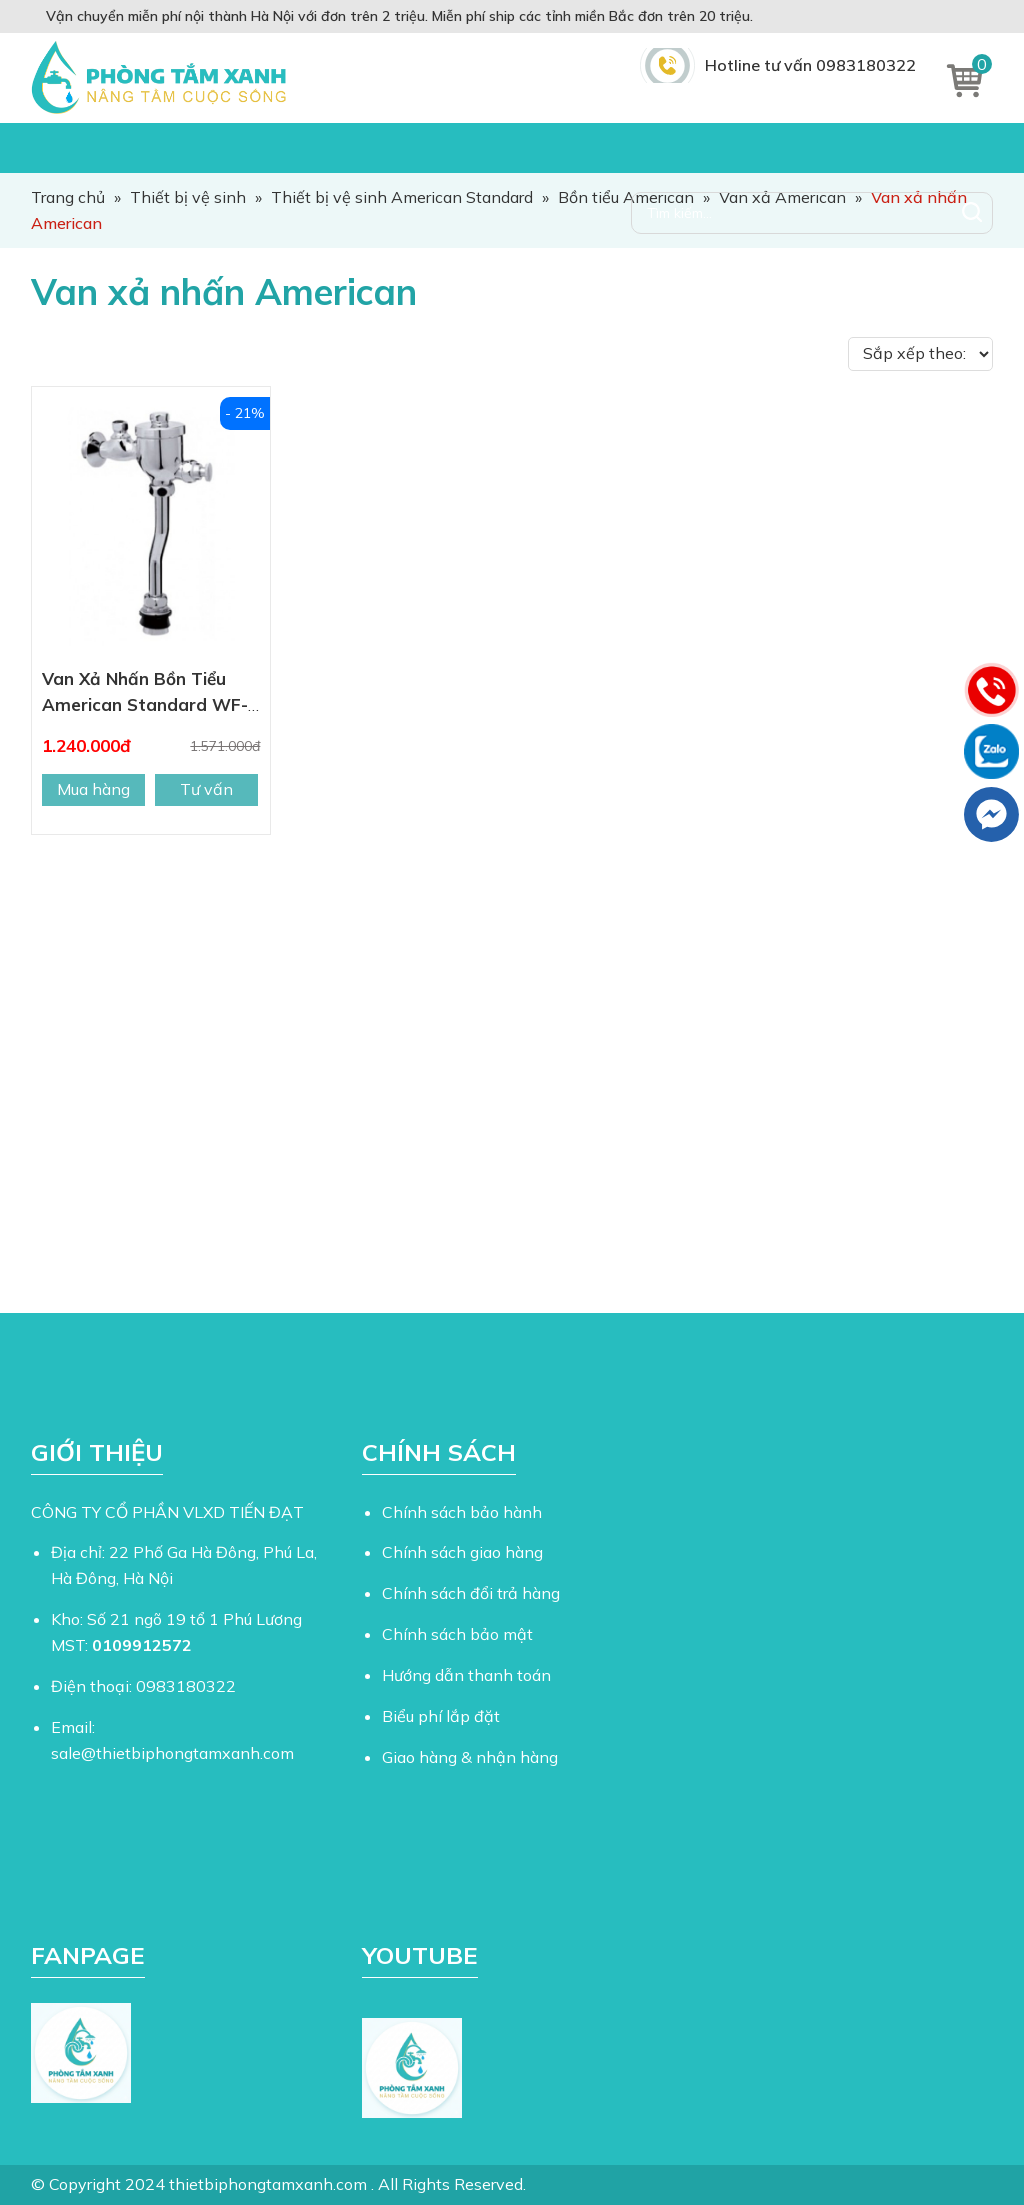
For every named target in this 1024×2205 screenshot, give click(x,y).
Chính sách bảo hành (462, 1512)
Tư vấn (206, 789)
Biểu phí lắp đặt (441, 1716)
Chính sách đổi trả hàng (471, 1593)
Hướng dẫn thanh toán (466, 1675)
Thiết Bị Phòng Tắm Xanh (163, 78)
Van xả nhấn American (224, 291)
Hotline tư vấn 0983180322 (810, 65)
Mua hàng (93, 789)
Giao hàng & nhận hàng (470, 1757)
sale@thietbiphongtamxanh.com (172, 1753)
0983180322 (186, 1686)
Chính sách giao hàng (462, 1552)
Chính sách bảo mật (457, 1634)
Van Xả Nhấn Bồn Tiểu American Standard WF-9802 (145, 704)
